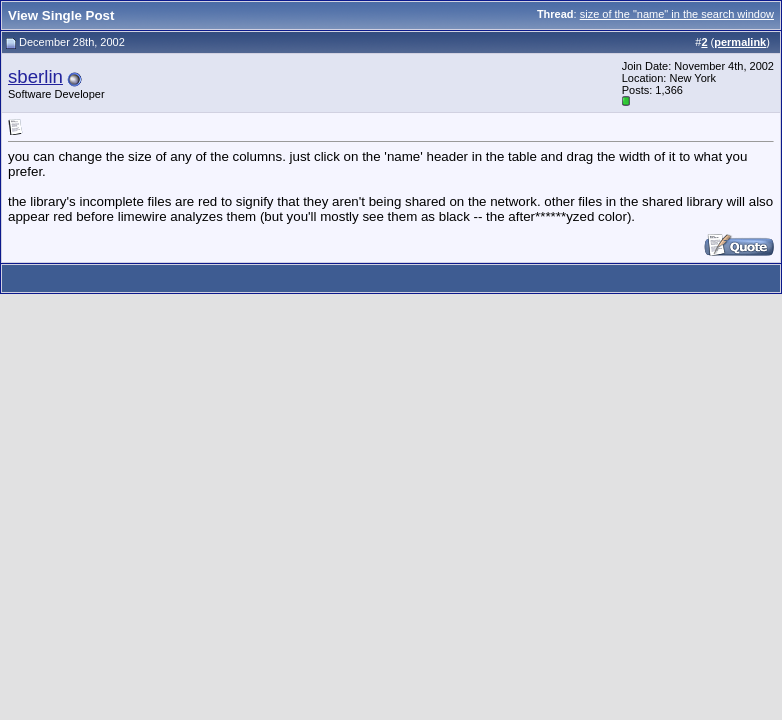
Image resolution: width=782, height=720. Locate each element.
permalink (740, 42)
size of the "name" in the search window (677, 14)
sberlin (35, 76)
